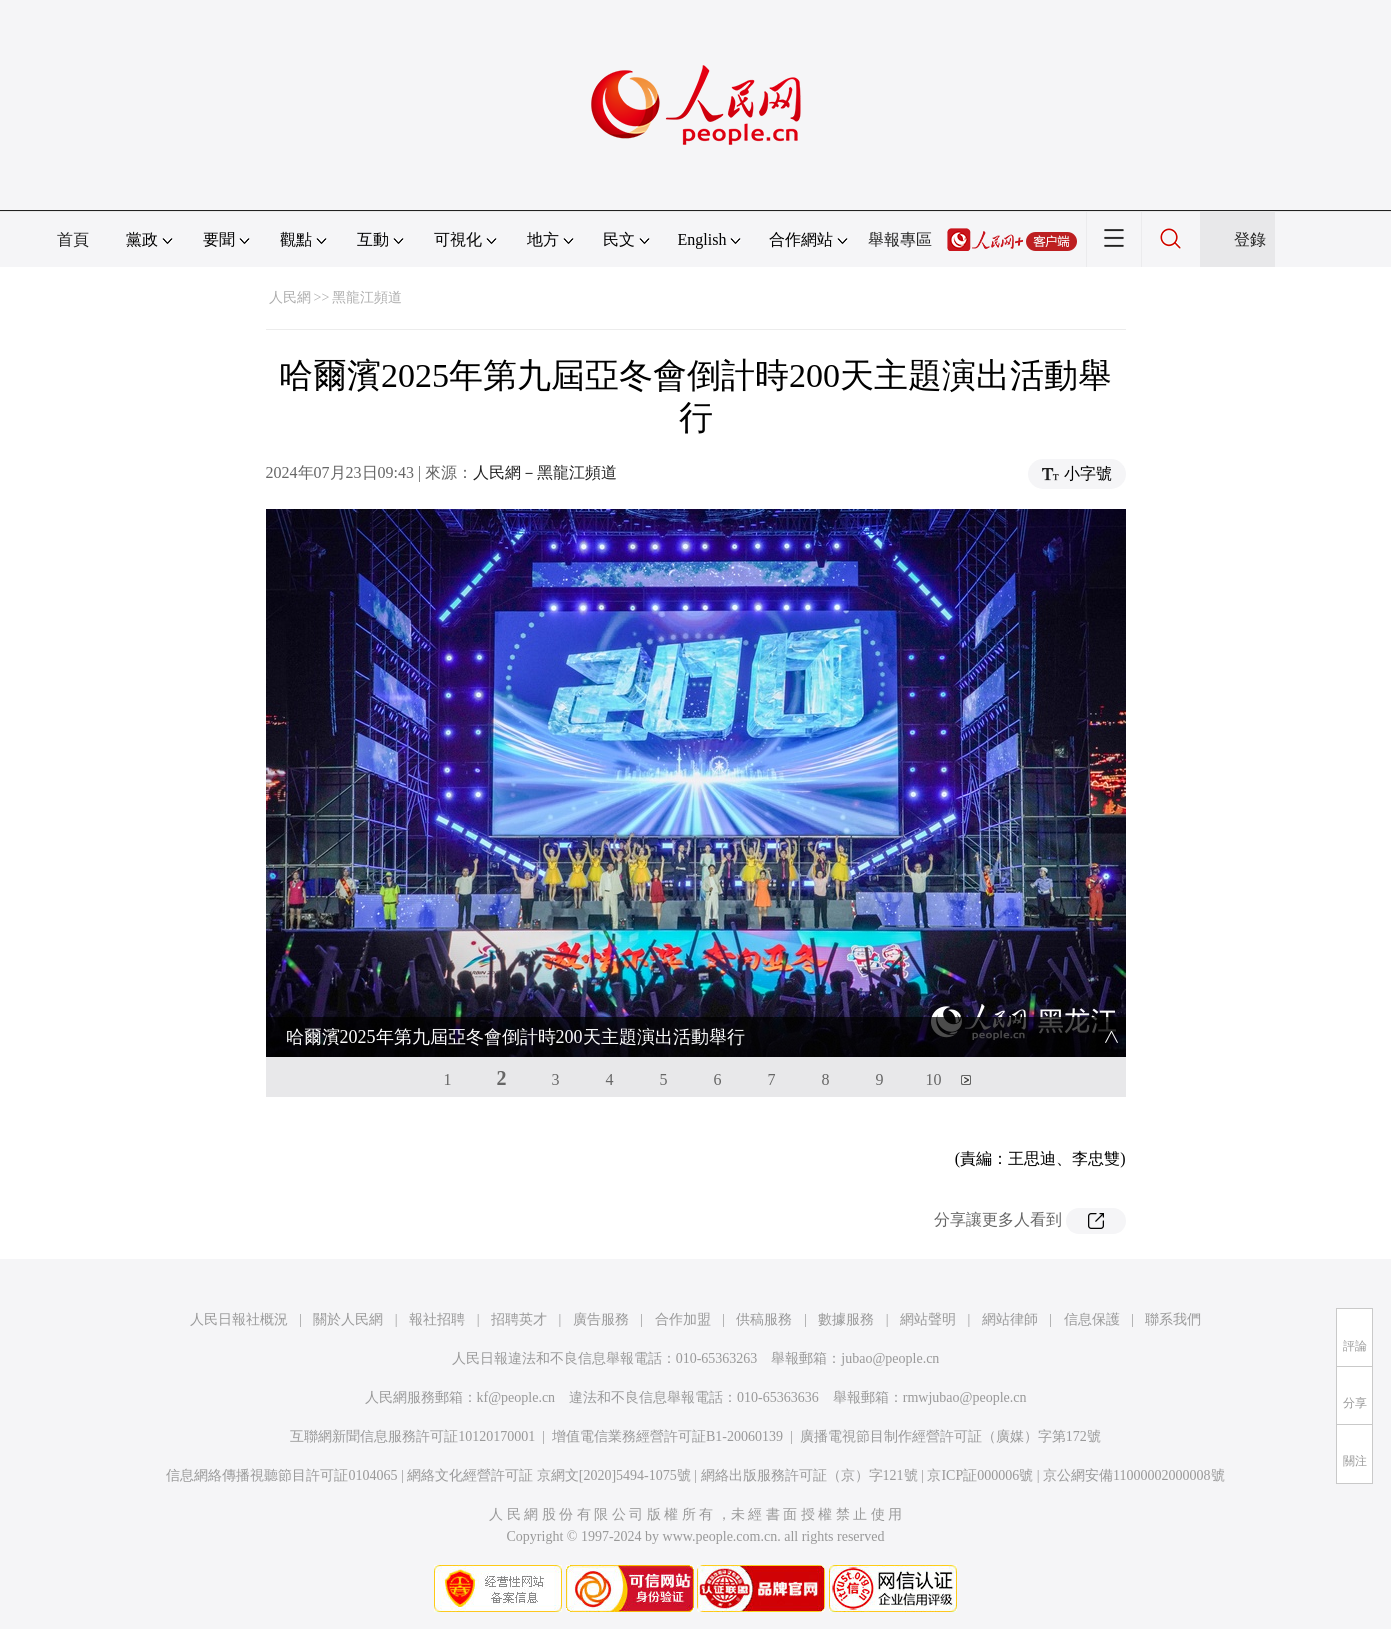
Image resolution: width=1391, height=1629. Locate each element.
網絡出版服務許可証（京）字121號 (809, 1475)
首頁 (73, 239)
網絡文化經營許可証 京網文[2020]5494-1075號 (549, 1475)
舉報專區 (900, 239)
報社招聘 (437, 1319)
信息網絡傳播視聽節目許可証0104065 (281, 1475)
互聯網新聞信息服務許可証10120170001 (412, 1436)
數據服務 (846, 1319)
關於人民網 (348, 1319)
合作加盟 (683, 1319)
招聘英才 (519, 1319)
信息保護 (1092, 1319)
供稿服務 (764, 1319)
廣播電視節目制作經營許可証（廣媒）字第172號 (950, 1436)
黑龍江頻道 (367, 297)
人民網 (290, 297)
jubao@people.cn (890, 1358)
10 (934, 1079)
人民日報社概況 (239, 1319)
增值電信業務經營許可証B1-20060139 (667, 1436)
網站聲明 (928, 1319)
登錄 (1250, 239)
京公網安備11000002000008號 (1133, 1475)
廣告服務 (601, 1319)
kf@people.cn (516, 1397)
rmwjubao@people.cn (965, 1397)
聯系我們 (1173, 1319)
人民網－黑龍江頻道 (545, 472)
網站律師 (1010, 1319)
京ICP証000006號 (980, 1475)
